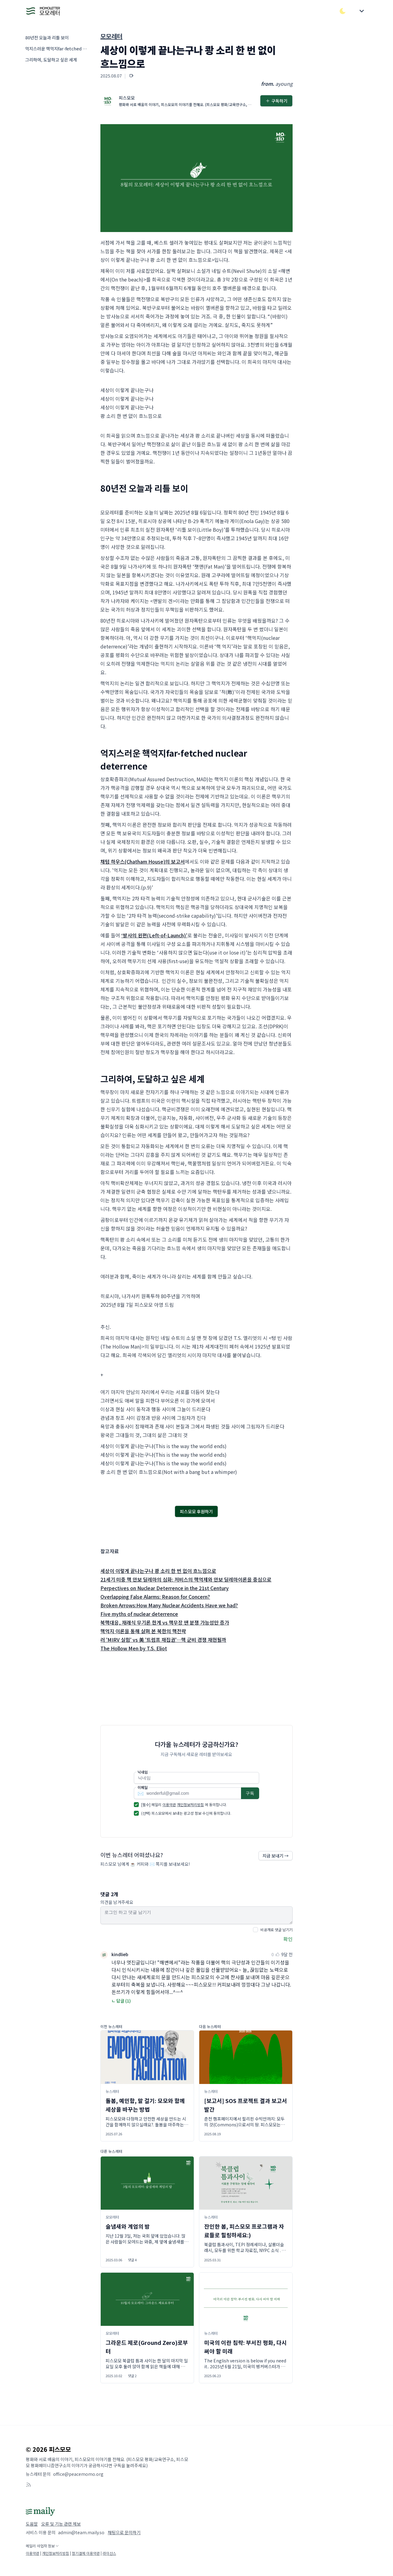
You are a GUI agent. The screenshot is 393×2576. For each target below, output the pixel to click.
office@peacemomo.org (78, 2474)
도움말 (32, 2524)
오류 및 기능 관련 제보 (61, 2524)
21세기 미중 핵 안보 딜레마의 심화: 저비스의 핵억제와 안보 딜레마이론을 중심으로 (185, 1579)
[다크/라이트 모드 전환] (342, 11)
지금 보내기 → (276, 1856)
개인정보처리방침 (190, 1804)
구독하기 (276, 101)
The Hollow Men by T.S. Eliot (133, 1648)
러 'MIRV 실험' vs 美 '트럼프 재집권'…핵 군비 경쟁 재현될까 (163, 1639)
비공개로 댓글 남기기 (276, 1929)
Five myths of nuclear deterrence (139, 1613)
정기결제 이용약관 (86, 2553)
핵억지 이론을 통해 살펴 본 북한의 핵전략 (143, 1631)
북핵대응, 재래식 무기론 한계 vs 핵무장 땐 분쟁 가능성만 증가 (164, 1622)
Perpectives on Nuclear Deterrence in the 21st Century (164, 1588)
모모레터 (111, 36)
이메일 (143, 1787)
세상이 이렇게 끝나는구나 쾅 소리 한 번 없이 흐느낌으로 (158, 1570)
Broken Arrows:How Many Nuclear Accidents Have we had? (169, 1605)
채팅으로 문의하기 (124, 2532)
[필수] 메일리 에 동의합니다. (184, 1804)
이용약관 (169, 1804)
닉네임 (143, 1772)
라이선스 (109, 2553)
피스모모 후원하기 (196, 1511)
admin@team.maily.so (81, 2532)
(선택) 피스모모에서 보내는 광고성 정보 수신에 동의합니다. (186, 1813)
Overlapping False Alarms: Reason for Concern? (155, 1596)
